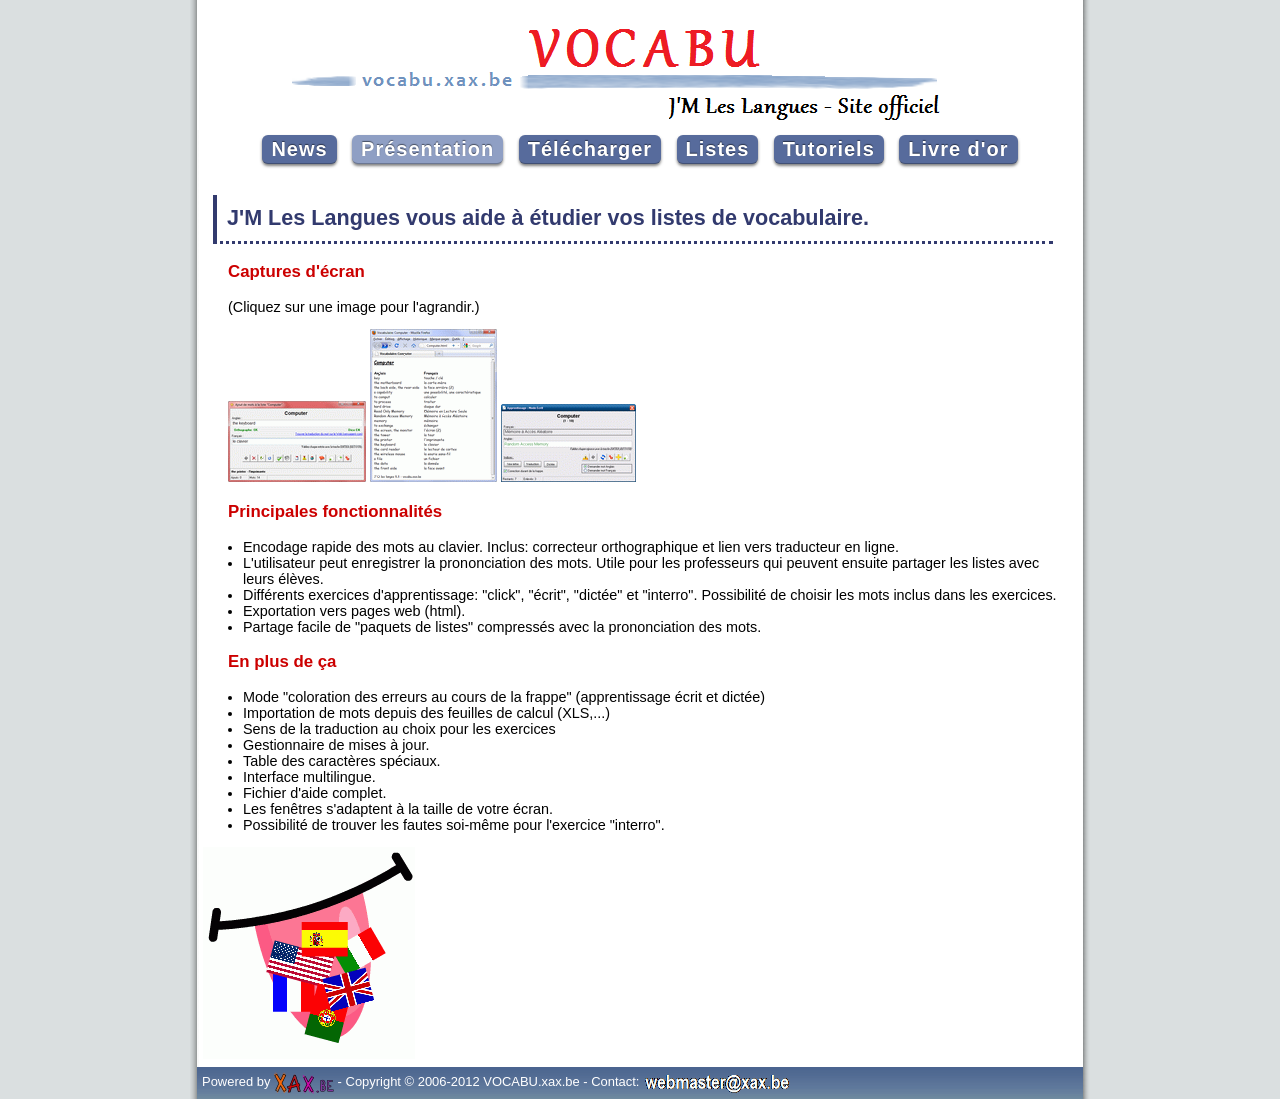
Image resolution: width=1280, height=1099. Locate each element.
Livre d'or (958, 149)
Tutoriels (829, 149)
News (299, 149)
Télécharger (590, 149)
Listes (718, 149)
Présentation (427, 149)
